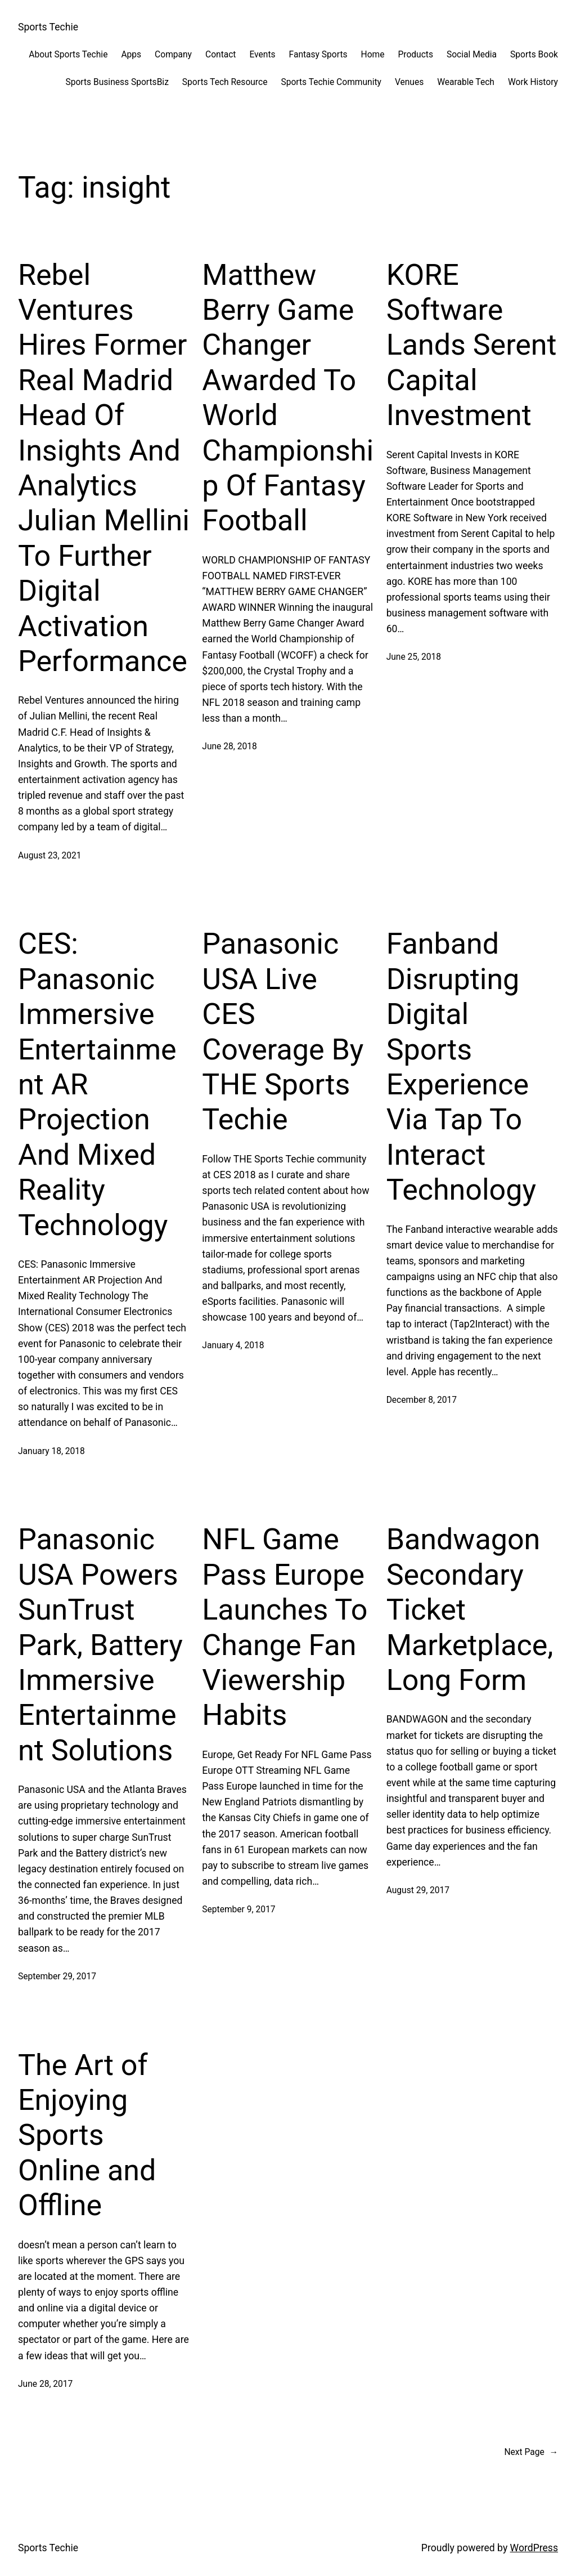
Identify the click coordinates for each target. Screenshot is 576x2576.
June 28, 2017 (45, 2384)
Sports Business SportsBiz (116, 82)
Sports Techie (48, 27)
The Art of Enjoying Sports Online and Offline (87, 2135)
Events (262, 55)
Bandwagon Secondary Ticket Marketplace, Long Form (470, 1609)
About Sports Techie (68, 55)
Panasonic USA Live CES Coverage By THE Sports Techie (282, 1032)
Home (373, 55)
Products (415, 55)
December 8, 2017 (421, 1400)
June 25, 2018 (413, 657)
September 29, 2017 (57, 1976)
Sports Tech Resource (225, 82)
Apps (131, 55)
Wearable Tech (465, 82)
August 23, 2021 (49, 856)
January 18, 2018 (51, 1451)
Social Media (472, 55)
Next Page (531, 2452)
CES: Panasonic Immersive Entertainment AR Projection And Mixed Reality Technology (97, 1084)
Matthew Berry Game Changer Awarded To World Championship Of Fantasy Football (288, 398)
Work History (533, 82)
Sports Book (534, 55)
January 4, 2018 (233, 1345)
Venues (409, 82)
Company (173, 55)
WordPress (534, 2547)
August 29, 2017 (417, 1890)
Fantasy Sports (318, 55)
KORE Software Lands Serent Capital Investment (471, 345)
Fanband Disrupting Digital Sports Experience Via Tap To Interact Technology (461, 1067)
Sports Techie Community (331, 82)
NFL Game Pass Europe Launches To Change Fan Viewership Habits (284, 1627)
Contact (220, 55)
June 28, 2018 (229, 746)
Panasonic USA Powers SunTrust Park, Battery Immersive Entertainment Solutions (100, 1644)
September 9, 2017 (238, 1909)
